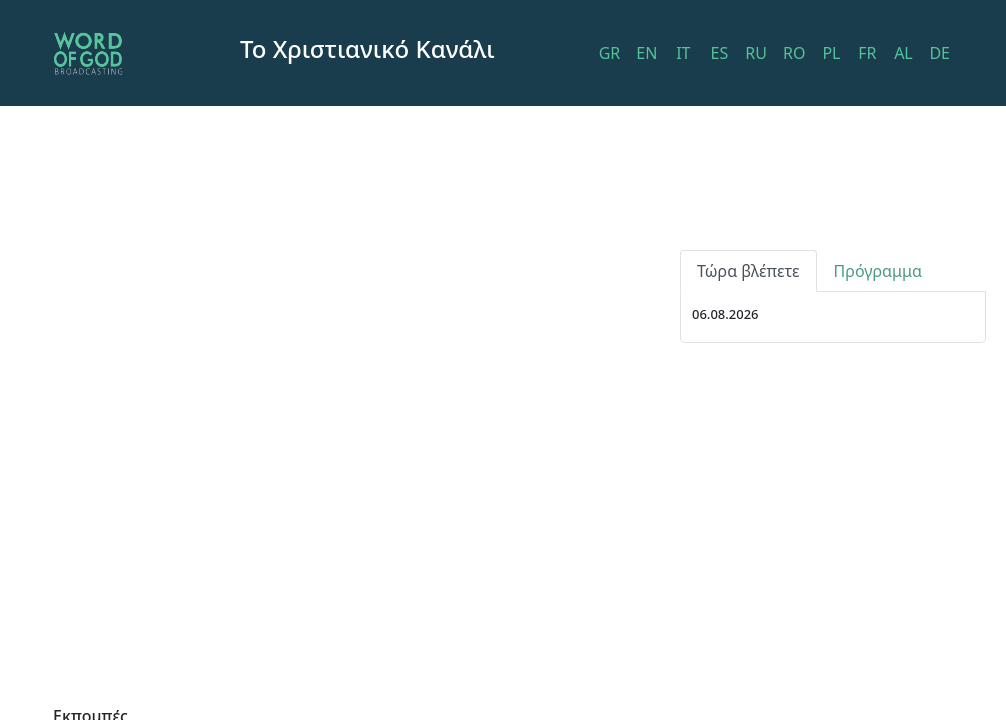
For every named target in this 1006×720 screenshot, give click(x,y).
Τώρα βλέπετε (748, 271)
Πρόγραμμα (878, 271)
